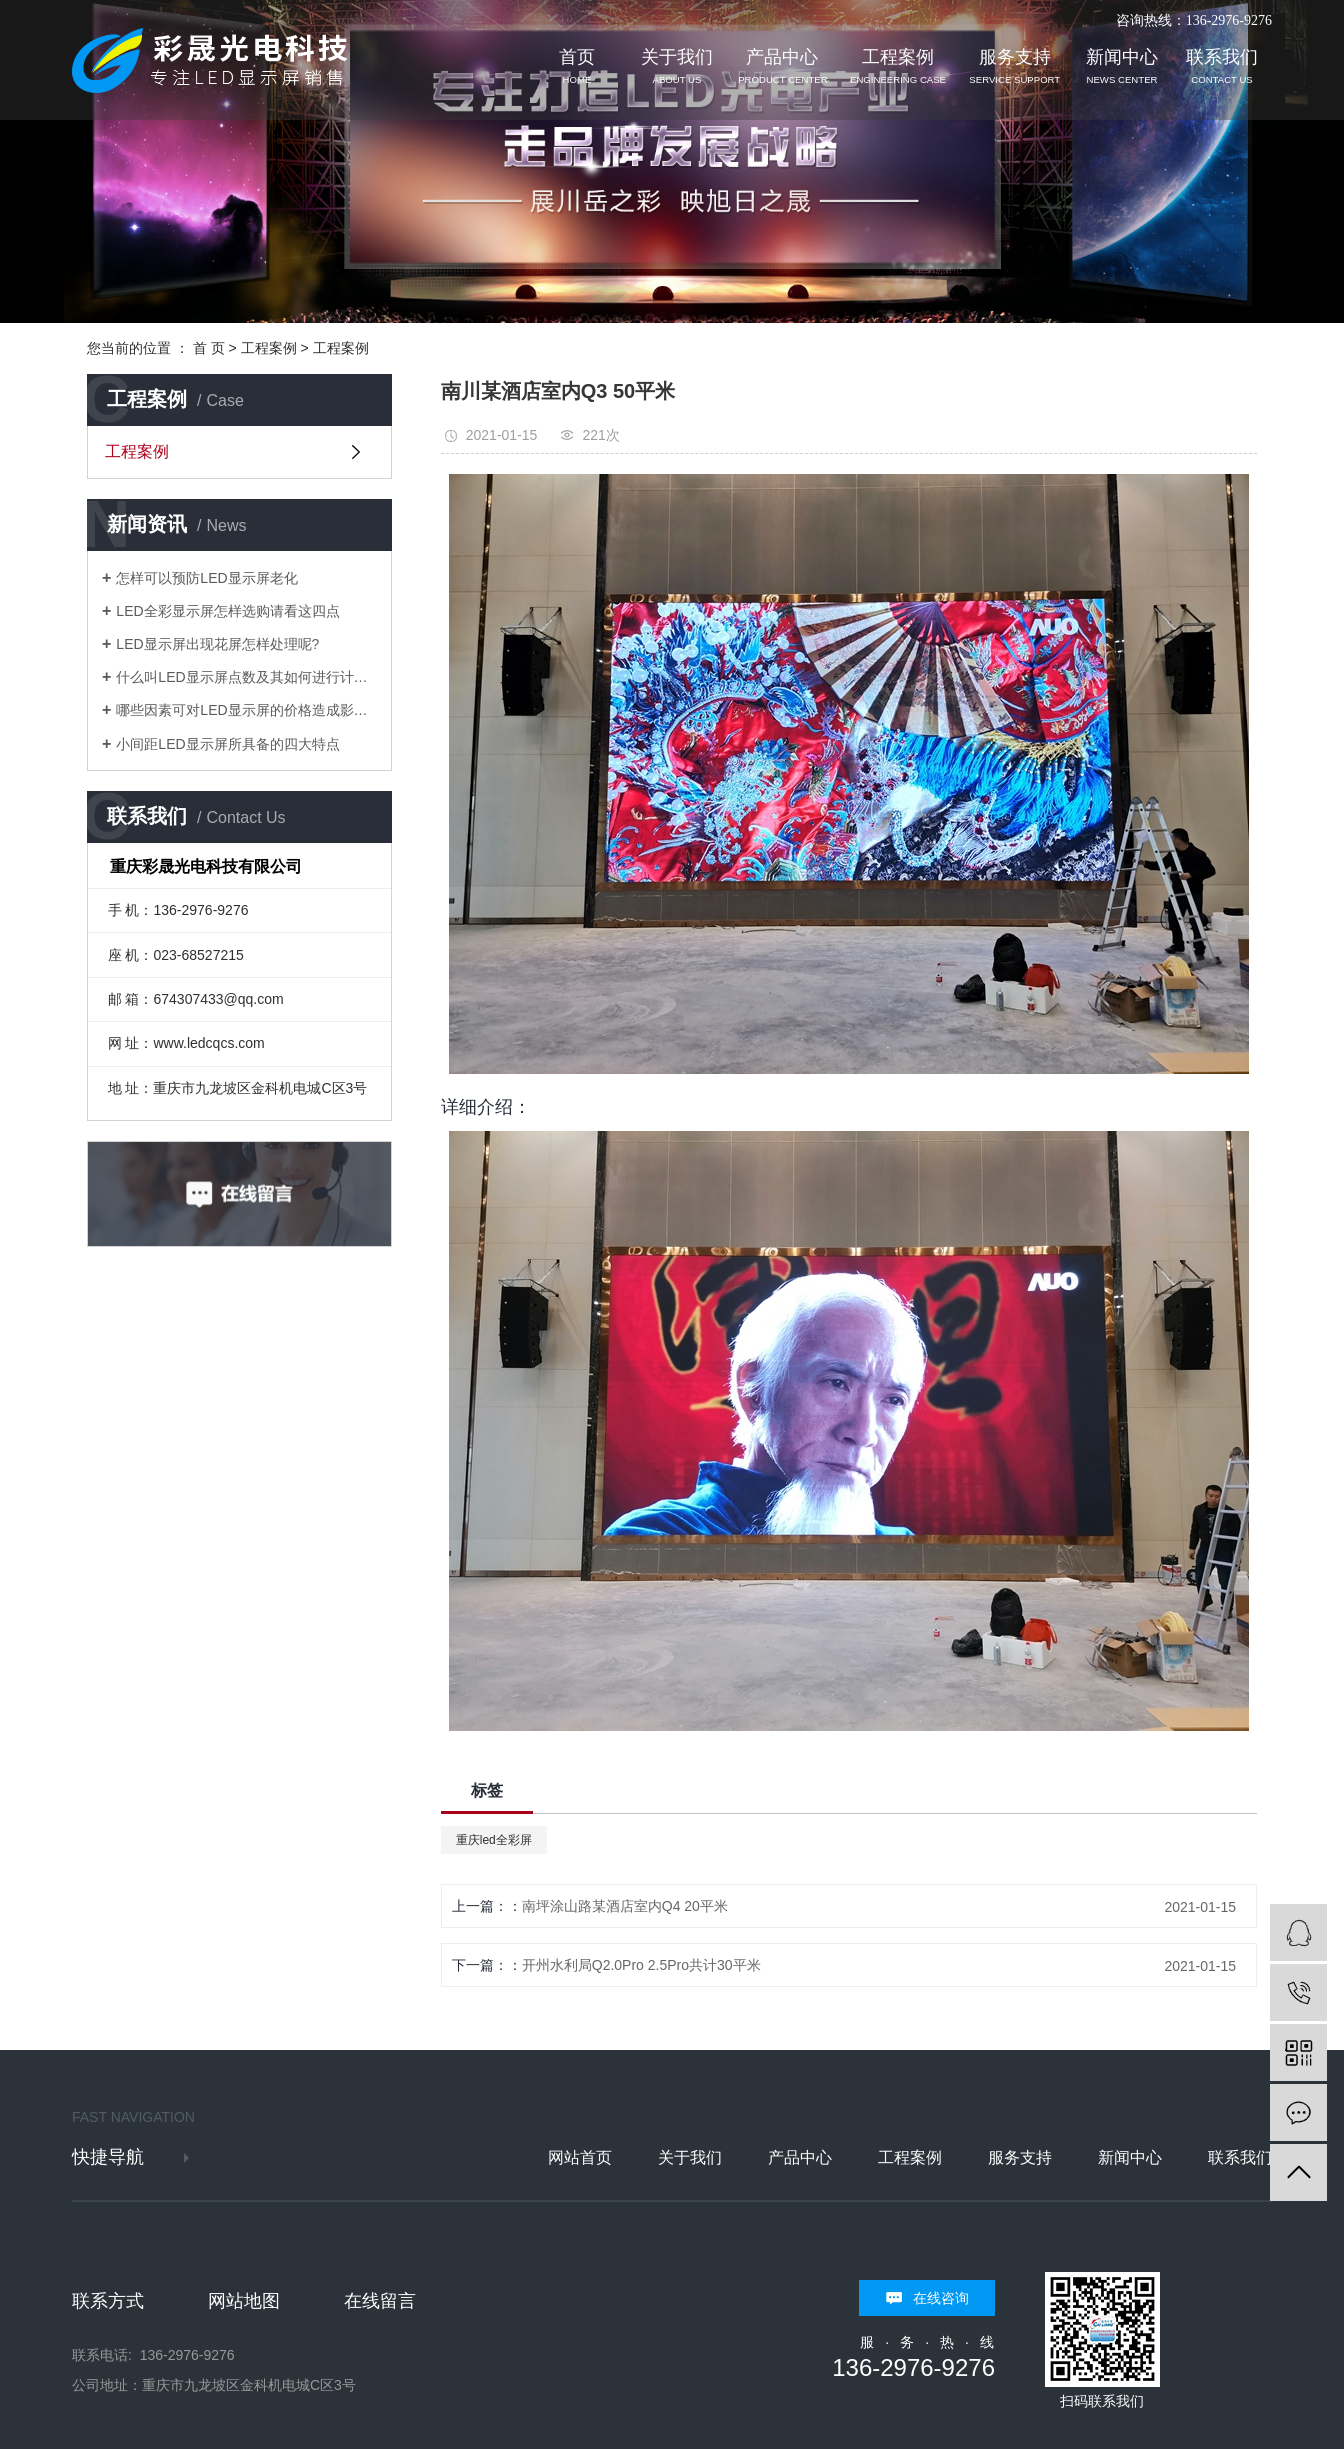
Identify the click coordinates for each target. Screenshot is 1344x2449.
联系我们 (1222, 66)
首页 (577, 66)
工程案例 (898, 66)
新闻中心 (1122, 66)
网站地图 (244, 2301)
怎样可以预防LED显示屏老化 (206, 578)
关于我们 (677, 66)
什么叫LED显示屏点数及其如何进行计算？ (246, 677)
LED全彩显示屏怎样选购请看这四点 (227, 611)
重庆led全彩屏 (494, 1840)
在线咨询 (941, 2298)
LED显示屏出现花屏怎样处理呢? (217, 644)
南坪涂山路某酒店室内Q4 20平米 (625, 1906)
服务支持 (1015, 66)
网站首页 (580, 2157)
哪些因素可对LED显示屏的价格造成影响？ (246, 710)
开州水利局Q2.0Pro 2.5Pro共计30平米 (641, 1965)
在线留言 (380, 2301)
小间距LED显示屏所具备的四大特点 (227, 744)
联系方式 (108, 2301)
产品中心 (782, 66)
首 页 (209, 348)
